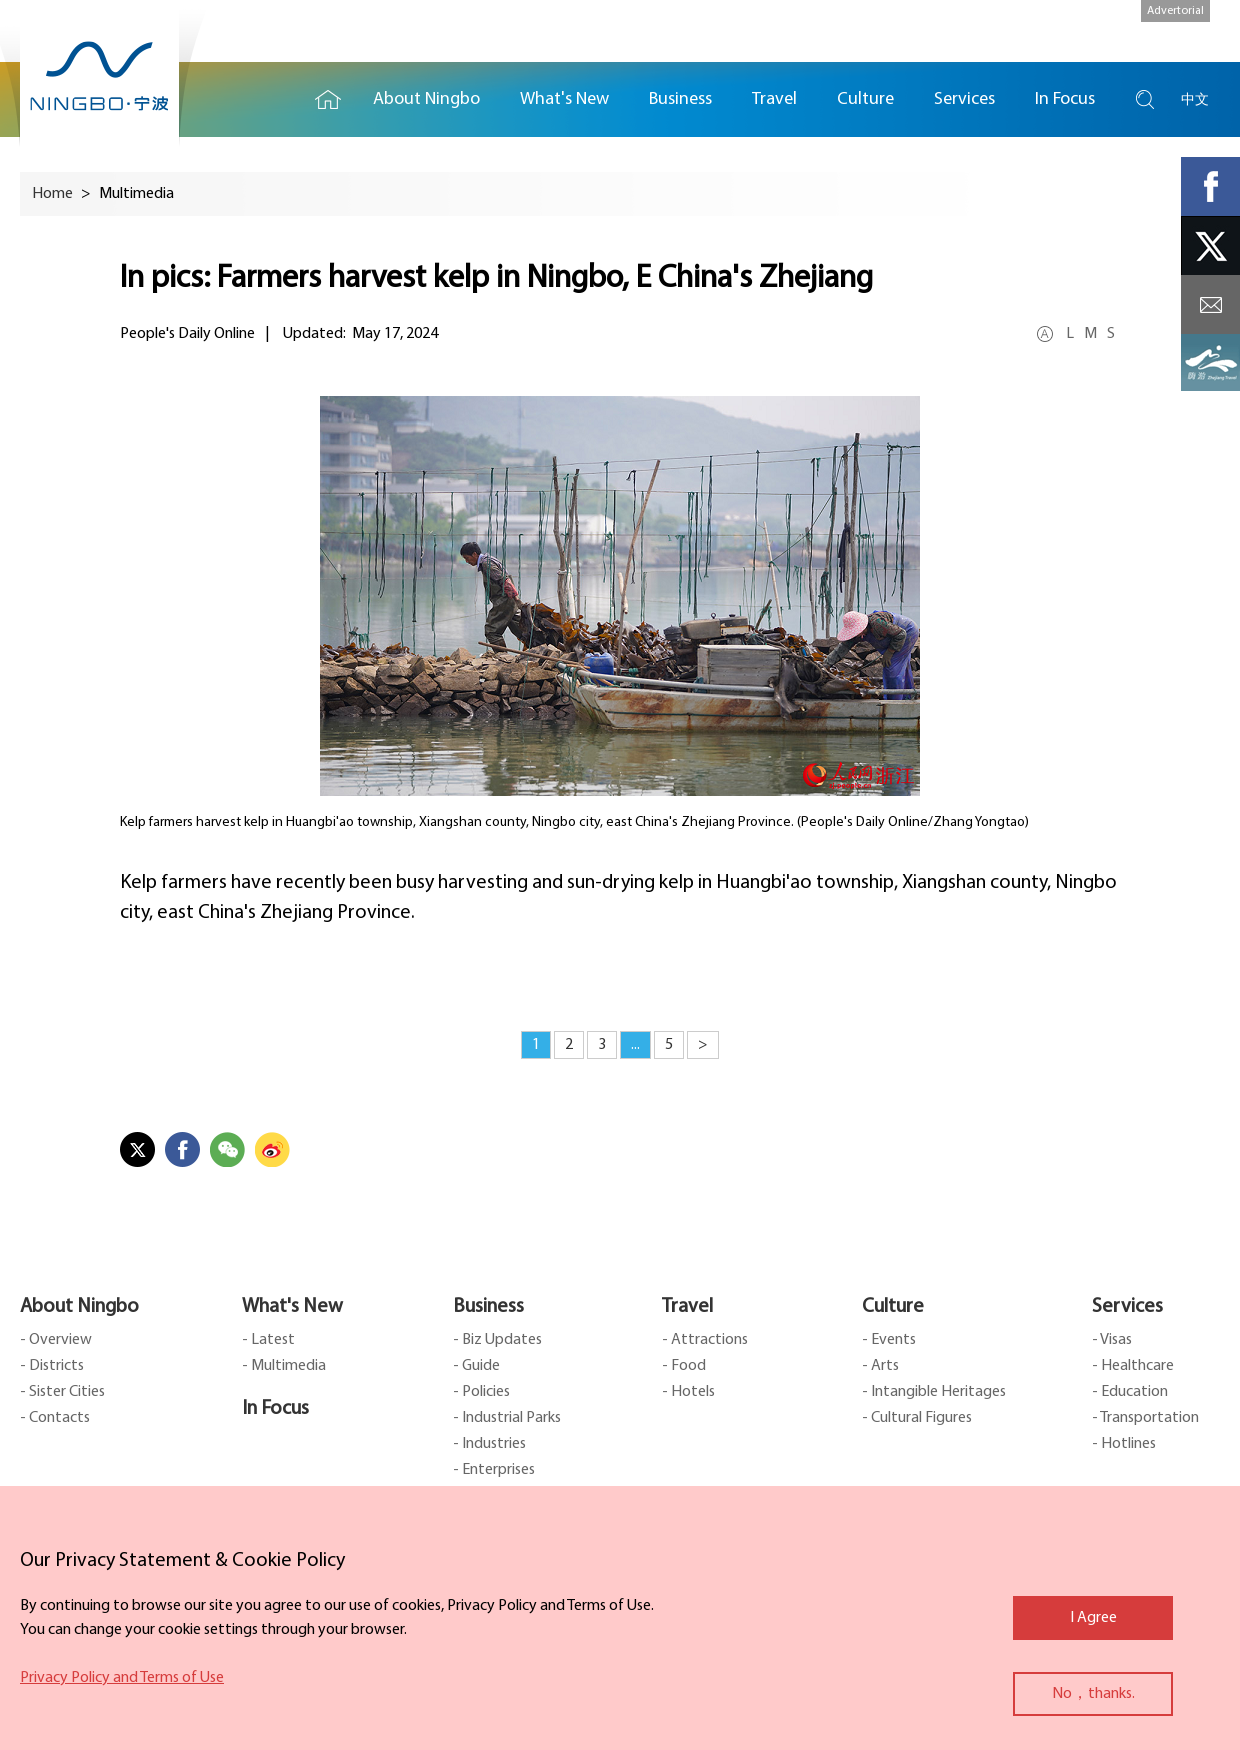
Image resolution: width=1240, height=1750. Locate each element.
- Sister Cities (62, 1392)
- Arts (880, 1366)
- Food (684, 1366)
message (1210, 304)
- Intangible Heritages (934, 1392)
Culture (893, 1307)
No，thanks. (1093, 1694)
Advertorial (1175, 11)
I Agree (1093, 1618)
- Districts (52, 1366)
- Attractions (705, 1340)
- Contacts (55, 1418)
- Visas (1112, 1340)
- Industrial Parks (507, 1418)
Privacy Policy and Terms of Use (122, 1678)
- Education (1130, 1392)
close (30, 1556)
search (1145, 99)
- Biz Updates (497, 1340)
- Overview (56, 1340)
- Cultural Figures (917, 1418)
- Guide (476, 1366)
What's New (292, 1307)
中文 (1195, 99)
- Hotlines (1124, 1444)
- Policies (481, 1392)
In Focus (275, 1409)
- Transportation (1145, 1418)
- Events (889, 1340)
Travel (687, 1307)
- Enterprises (494, 1470)
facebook (1210, 186)
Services (1127, 1307)
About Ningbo (79, 1307)
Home (328, 99)
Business (488, 1307)
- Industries (489, 1444)
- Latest (268, 1340)
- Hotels (688, 1392)
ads (1210, 363)
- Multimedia (284, 1366)
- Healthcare (1133, 1366)
